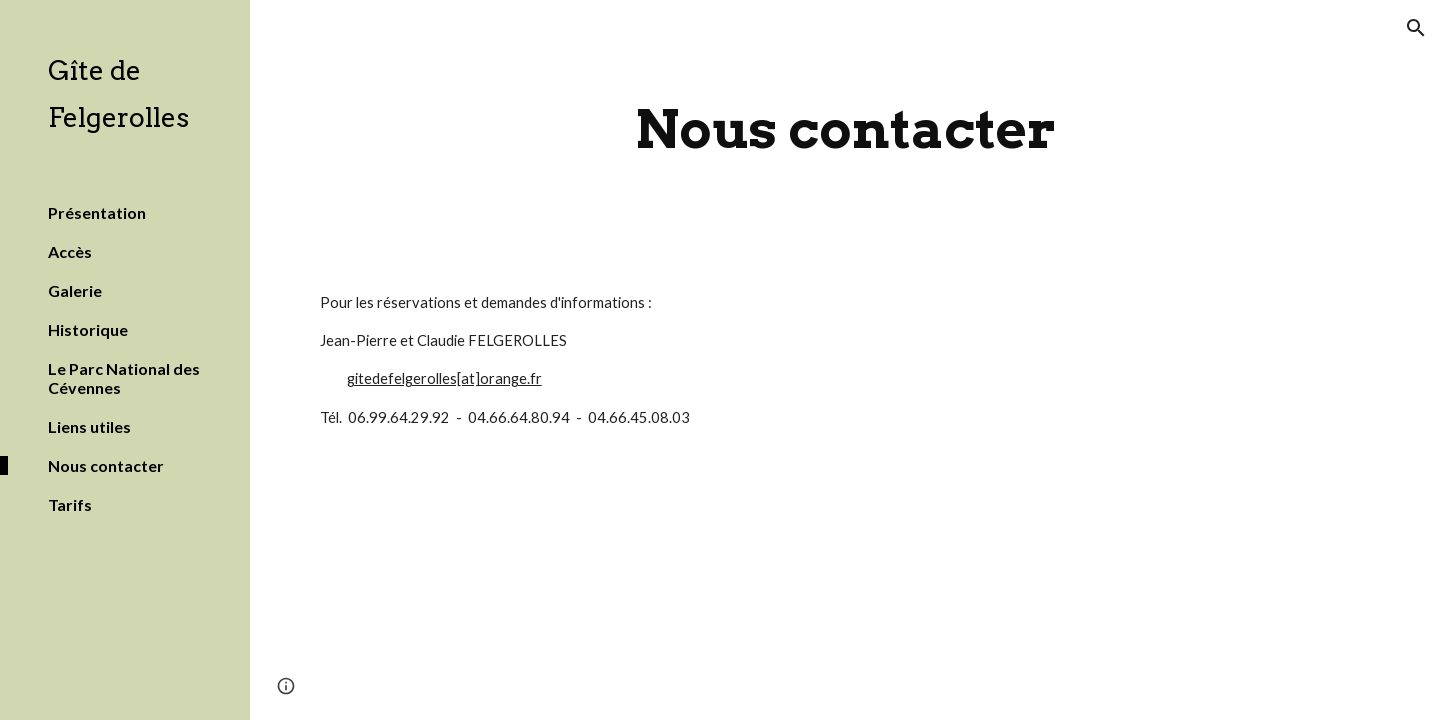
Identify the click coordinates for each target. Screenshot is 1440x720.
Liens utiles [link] (89, 426)
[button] (1416, 28)
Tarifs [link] (70, 504)
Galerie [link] (75, 290)
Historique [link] (88, 329)
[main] (845, 129)
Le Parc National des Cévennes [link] (124, 378)
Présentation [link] (97, 212)
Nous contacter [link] (106, 465)
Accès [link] (70, 251)
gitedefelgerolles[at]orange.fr (444, 378)
